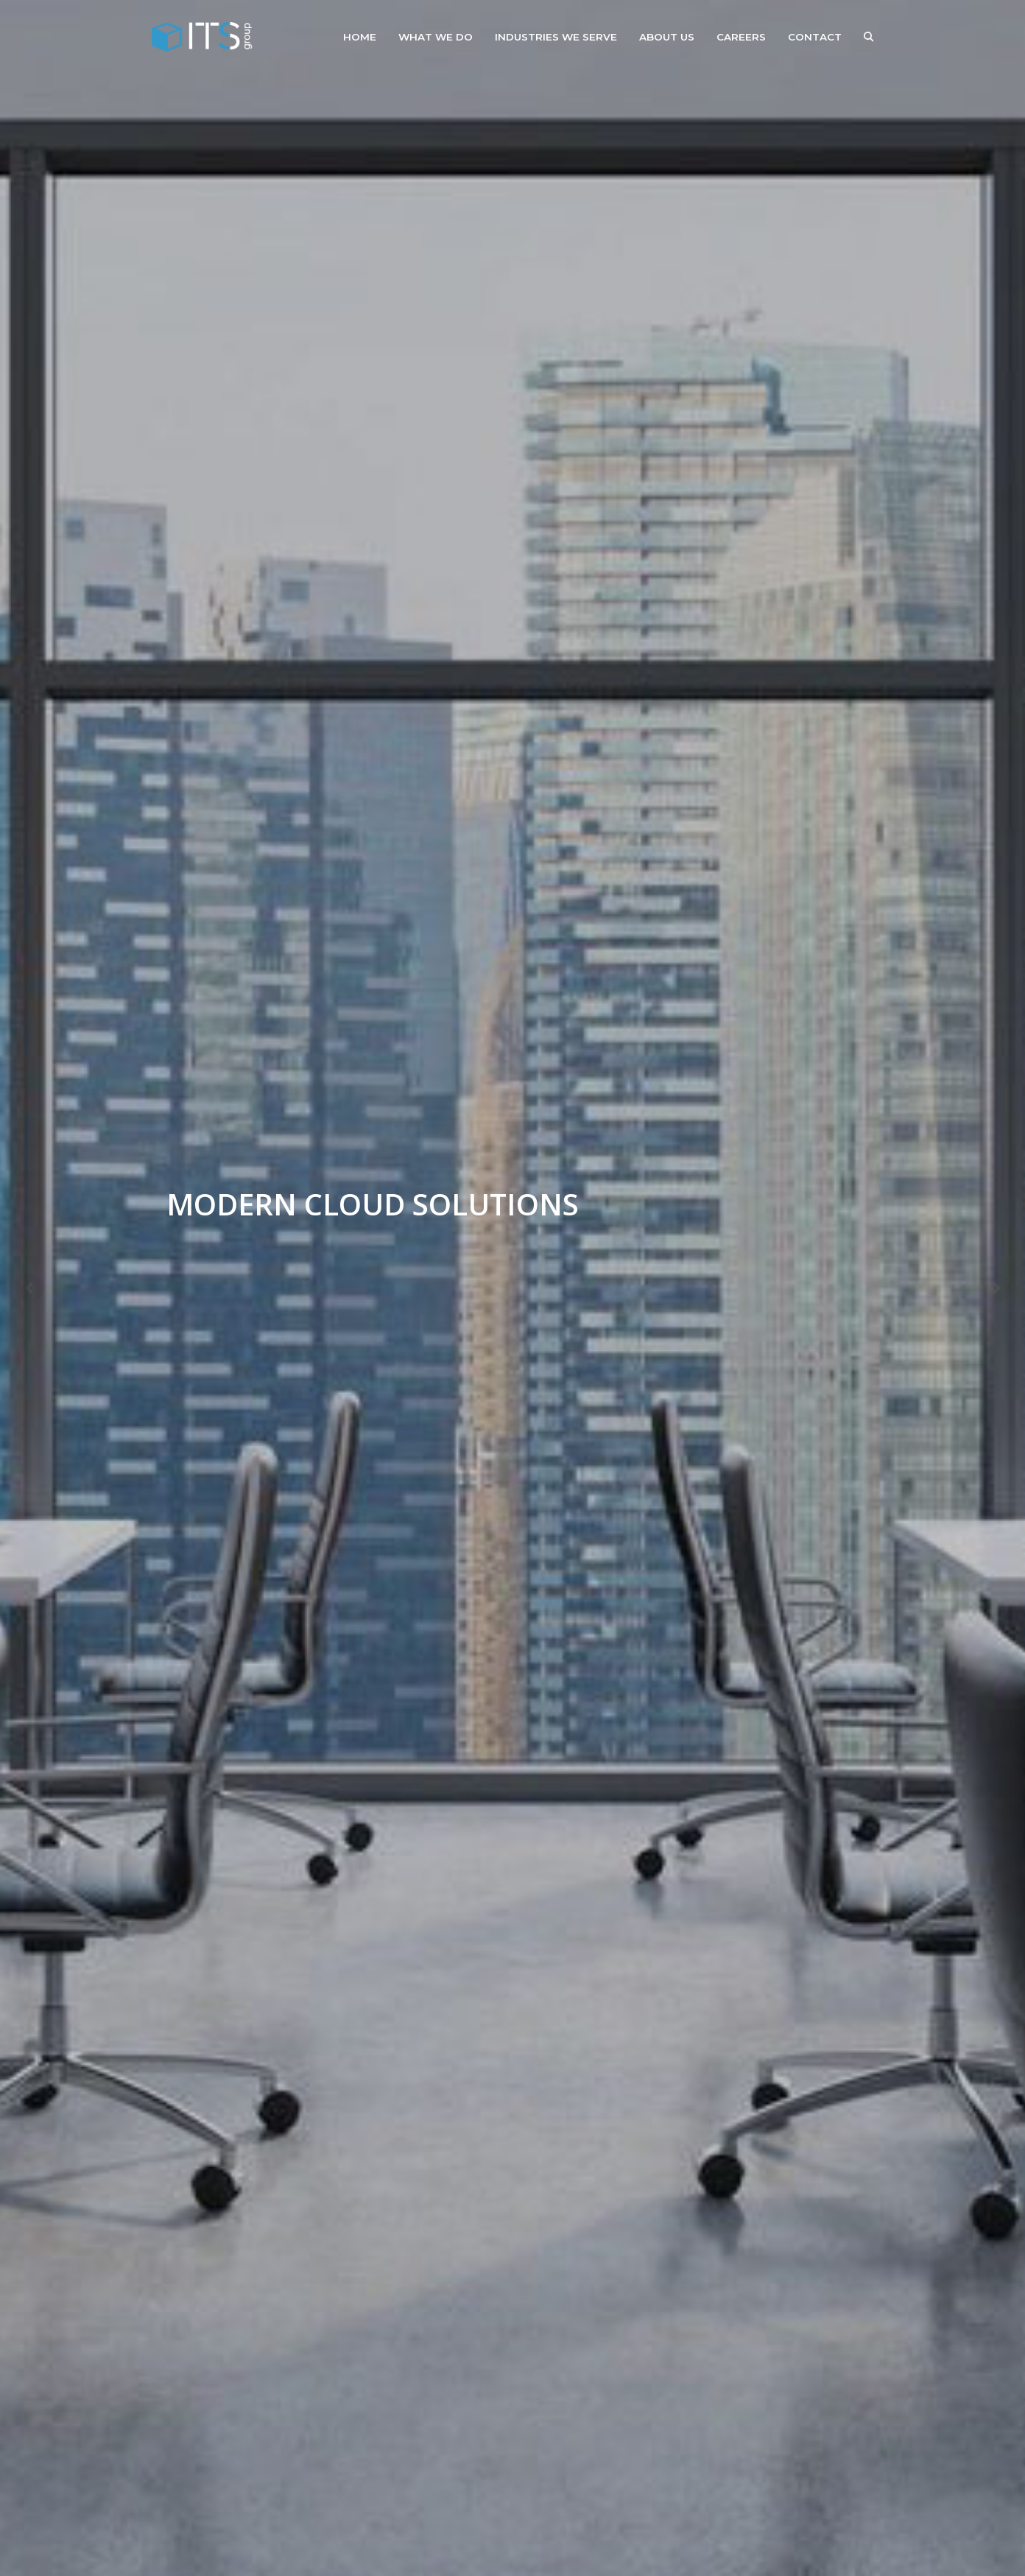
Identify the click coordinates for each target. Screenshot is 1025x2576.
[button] (869, 36)
